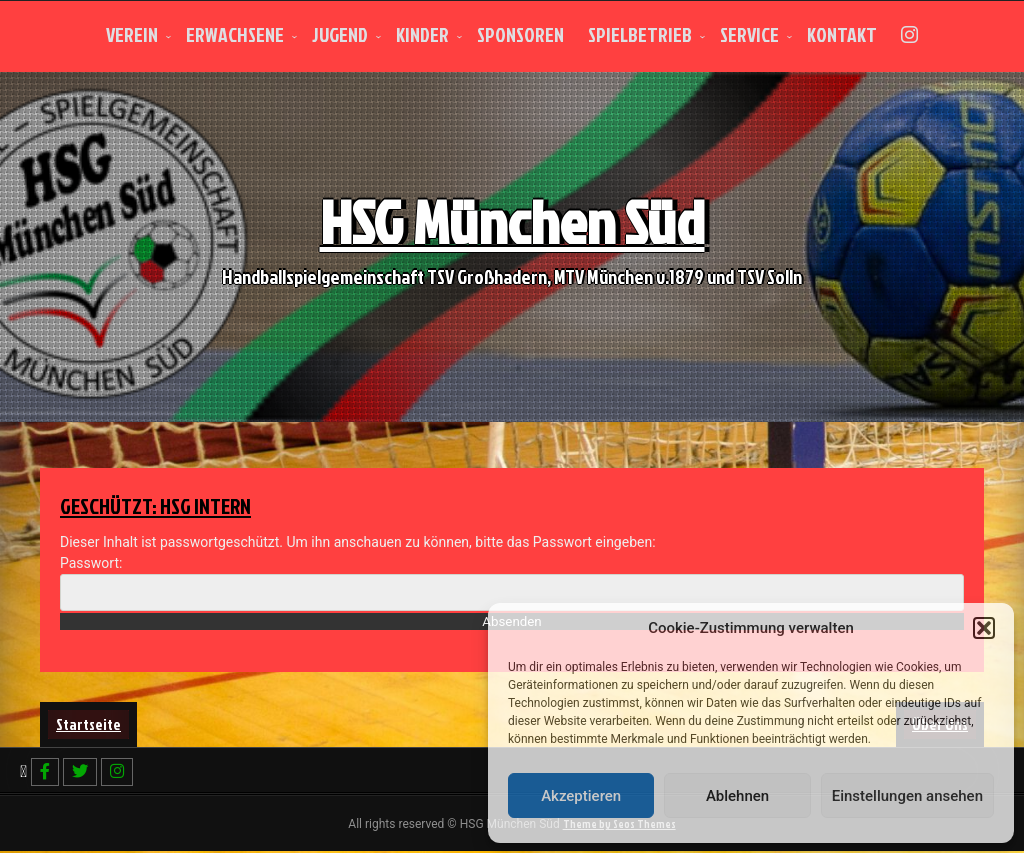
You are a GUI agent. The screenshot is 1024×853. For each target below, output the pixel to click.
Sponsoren (520, 34)
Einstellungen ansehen (907, 796)
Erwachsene (235, 34)
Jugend (340, 34)
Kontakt (842, 34)
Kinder (422, 34)
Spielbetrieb (640, 34)
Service (749, 34)
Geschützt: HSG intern (167, 505)
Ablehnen (737, 796)
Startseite (88, 724)
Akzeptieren (581, 796)
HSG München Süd (512, 231)
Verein (132, 34)
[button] (984, 628)
